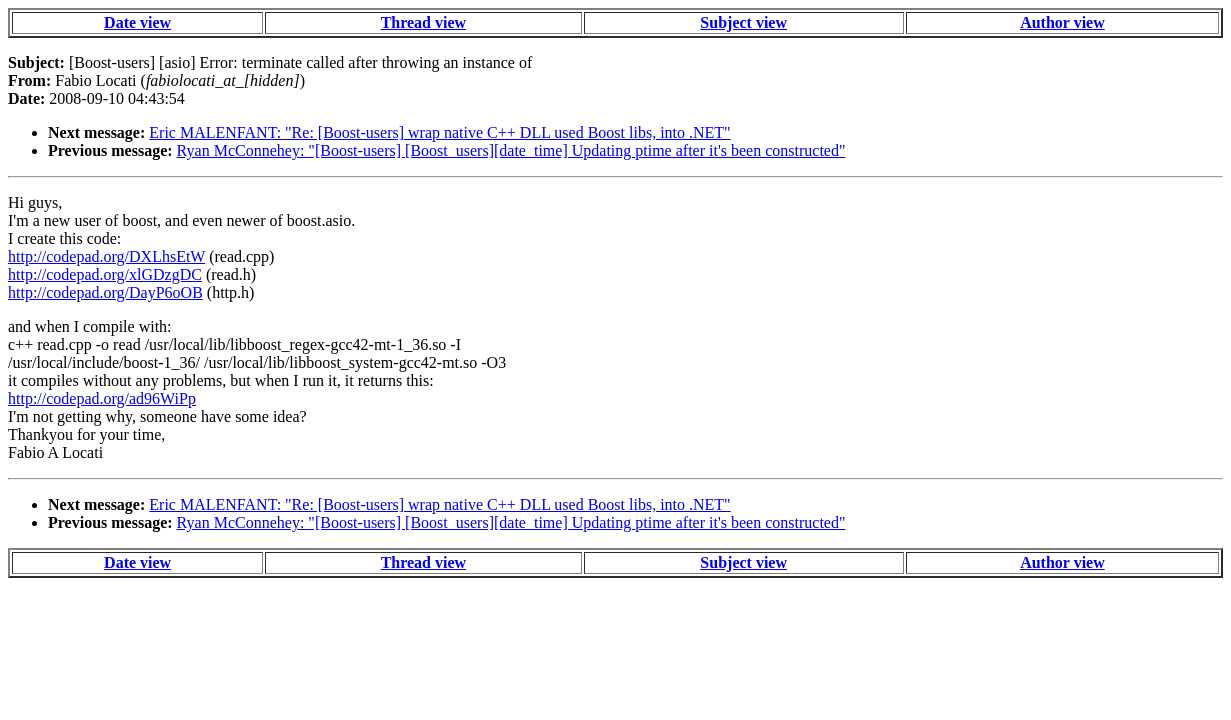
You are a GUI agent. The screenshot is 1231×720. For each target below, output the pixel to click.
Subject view (743, 22)
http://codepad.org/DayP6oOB (105, 292)
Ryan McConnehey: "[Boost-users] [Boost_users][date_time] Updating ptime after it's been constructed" (511, 150)
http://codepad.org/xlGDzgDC (105, 274)
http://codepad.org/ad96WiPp (102, 398)
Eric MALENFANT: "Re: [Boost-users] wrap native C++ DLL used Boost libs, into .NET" (439, 132)
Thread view (423, 22)
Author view (1062, 22)
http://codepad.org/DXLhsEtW (106, 256)
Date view (137, 22)
